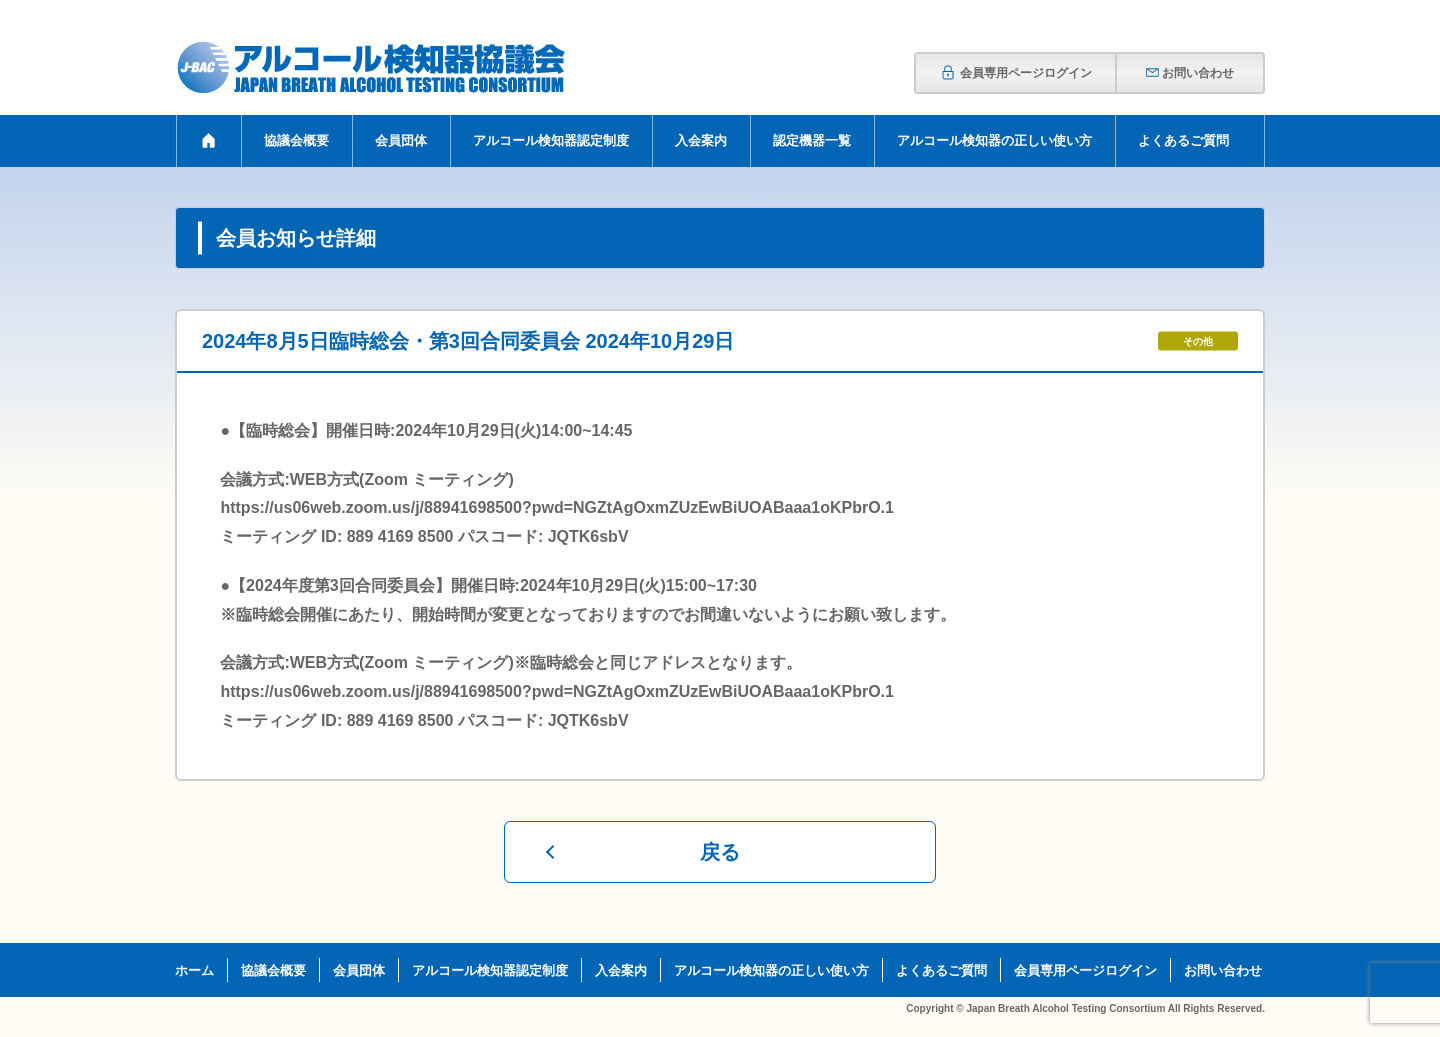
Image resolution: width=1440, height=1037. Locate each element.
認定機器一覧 (812, 140)
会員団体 (401, 140)
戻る (720, 852)
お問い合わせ (1189, 73)
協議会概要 (296, 140)
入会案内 (701, 140)
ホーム (194, 970)
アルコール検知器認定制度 (551, 140)
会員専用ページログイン (1015, 73)
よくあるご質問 (1183, 140)
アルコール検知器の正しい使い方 (994, 140)
